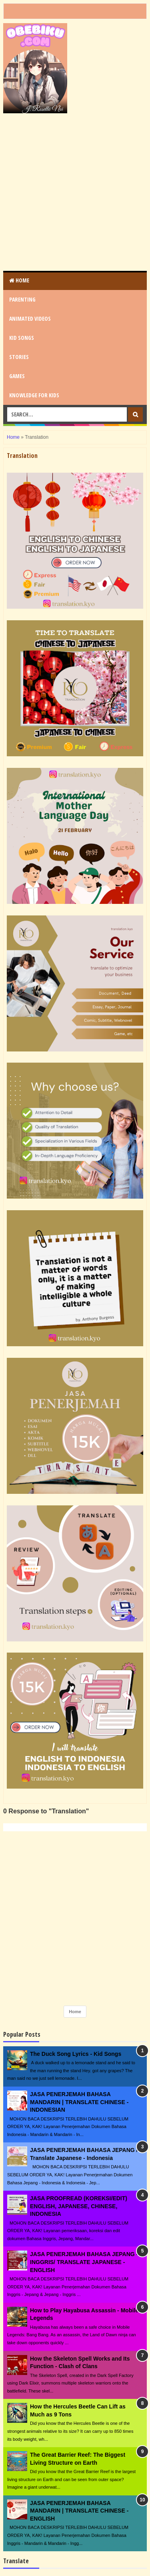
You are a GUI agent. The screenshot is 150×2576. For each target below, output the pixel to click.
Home (19, 280)
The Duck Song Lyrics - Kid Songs (75, 2054)
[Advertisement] (75, 192)
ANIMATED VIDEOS (30, 318)
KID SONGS (21, 337)
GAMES (17, 376)
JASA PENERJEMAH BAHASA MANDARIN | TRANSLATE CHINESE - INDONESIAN (79, 2102)
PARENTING (22, 299)
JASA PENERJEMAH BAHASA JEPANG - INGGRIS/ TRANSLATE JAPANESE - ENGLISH (84, 2262)
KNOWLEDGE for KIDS (34, 395)
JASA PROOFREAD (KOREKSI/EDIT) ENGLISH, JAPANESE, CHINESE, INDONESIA (78, 2206)
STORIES (19, 357)
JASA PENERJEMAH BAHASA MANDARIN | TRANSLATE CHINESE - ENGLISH (79, 2511)
